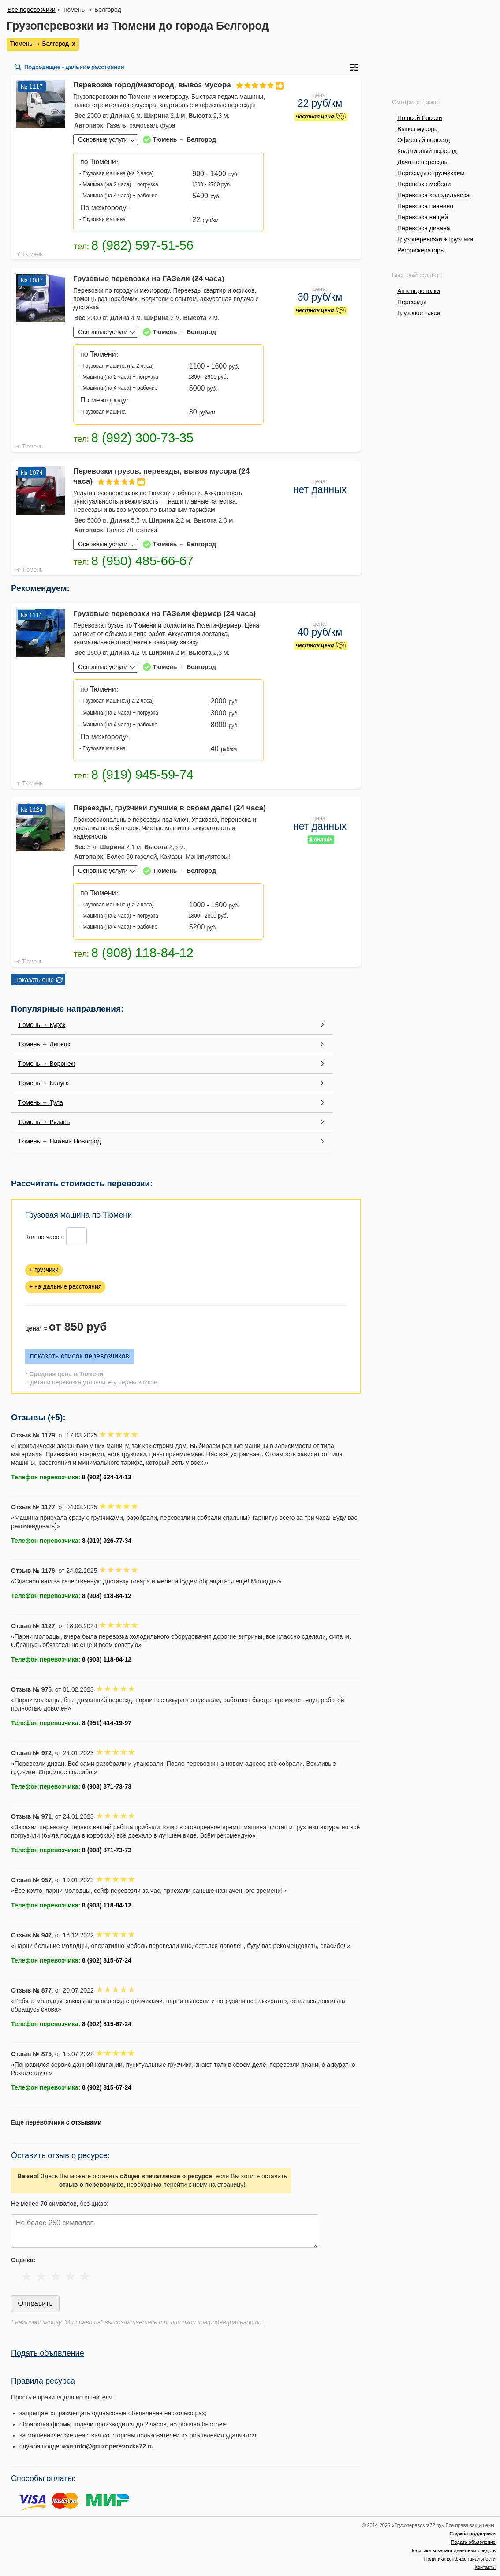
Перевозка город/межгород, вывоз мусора (170, 85)
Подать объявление (47, 2353)
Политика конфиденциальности (460, 2558)
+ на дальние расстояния (65, 1286)
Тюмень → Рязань (44, 1121)
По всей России (419, 117)
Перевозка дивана (423, 228)
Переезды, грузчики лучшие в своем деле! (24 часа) (169, 808)
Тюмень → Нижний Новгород (59, 1141)
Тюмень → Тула (40, 1102)
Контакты (485, 2567)
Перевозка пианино (425, 206)
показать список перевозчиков (79, 1356)
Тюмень (32, 254)
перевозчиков (137, 1382)
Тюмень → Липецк (44, 1044)
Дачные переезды (422, 161)
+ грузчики (44, 1269)
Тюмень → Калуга (43, 1083)
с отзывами (84, 2122)
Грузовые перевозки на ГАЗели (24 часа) (148, 279)
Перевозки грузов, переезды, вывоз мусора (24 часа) (161, 476)
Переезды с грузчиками (431, 173)
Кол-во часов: (44, 1237)
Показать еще (34, 979)
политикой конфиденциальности (212, 2322)
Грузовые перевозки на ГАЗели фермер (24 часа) (164, 613)
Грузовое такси (418, 312)
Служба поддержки (472, 2533)
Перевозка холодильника (433, 195)
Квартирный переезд (427, 150)
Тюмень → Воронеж (46, 1063)
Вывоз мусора (417, 128)
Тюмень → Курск (41, 1024)
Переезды (411, 301)
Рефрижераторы (421, 250)
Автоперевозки (418, 290)
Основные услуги (102, 139)
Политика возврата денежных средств (453, 2550)
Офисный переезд (423, 139)
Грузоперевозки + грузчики (435, 239)
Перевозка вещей (422, 217)
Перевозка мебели (424, 184)
